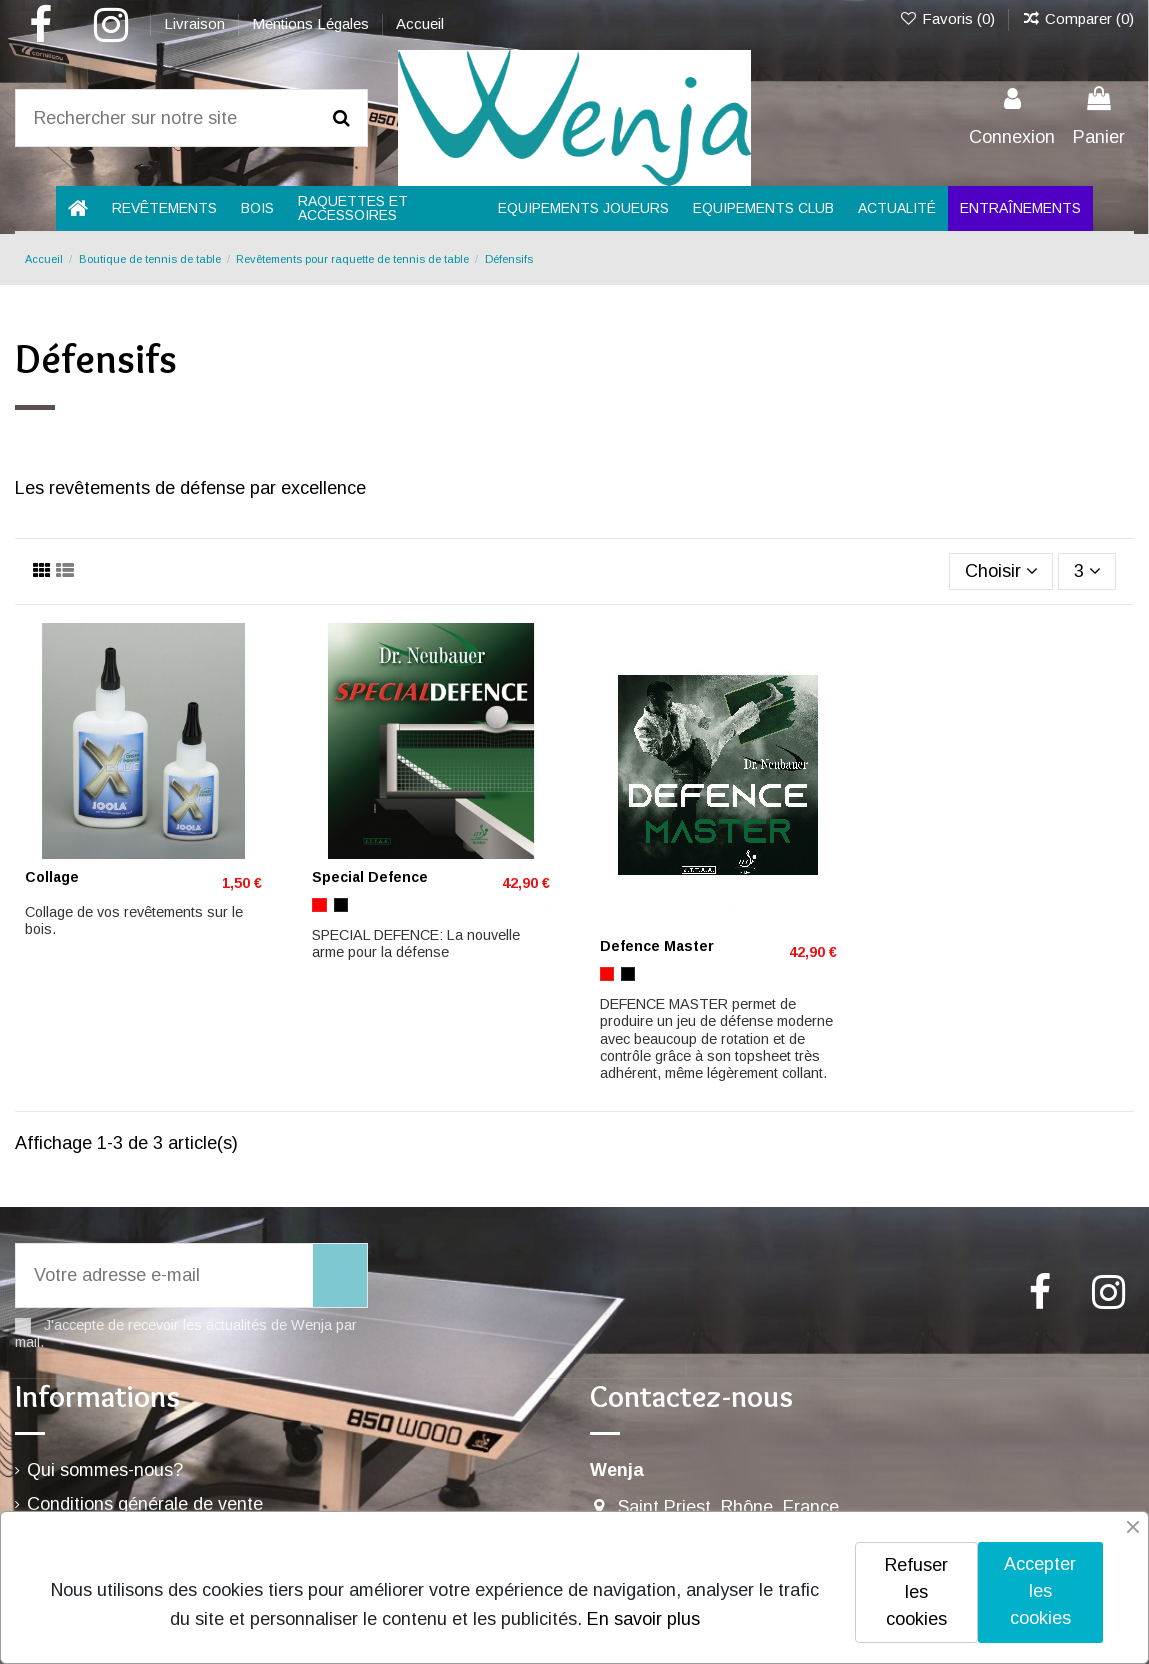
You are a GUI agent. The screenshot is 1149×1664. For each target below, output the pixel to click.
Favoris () (948, 18)
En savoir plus (643, 1619)
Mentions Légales (312, 23)
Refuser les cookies (916, 1592)
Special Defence (370, 877)
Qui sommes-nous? (105, 1470)
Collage (52, 877)
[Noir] (341, 905)
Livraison (196, 23)
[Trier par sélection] (1001, 571)
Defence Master (657, 946)
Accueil (420, 23)
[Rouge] (319, 905)
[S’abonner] (340, 1275)
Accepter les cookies (1040, 1591)
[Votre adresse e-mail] (164, 1275)
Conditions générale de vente (145, 1504)
